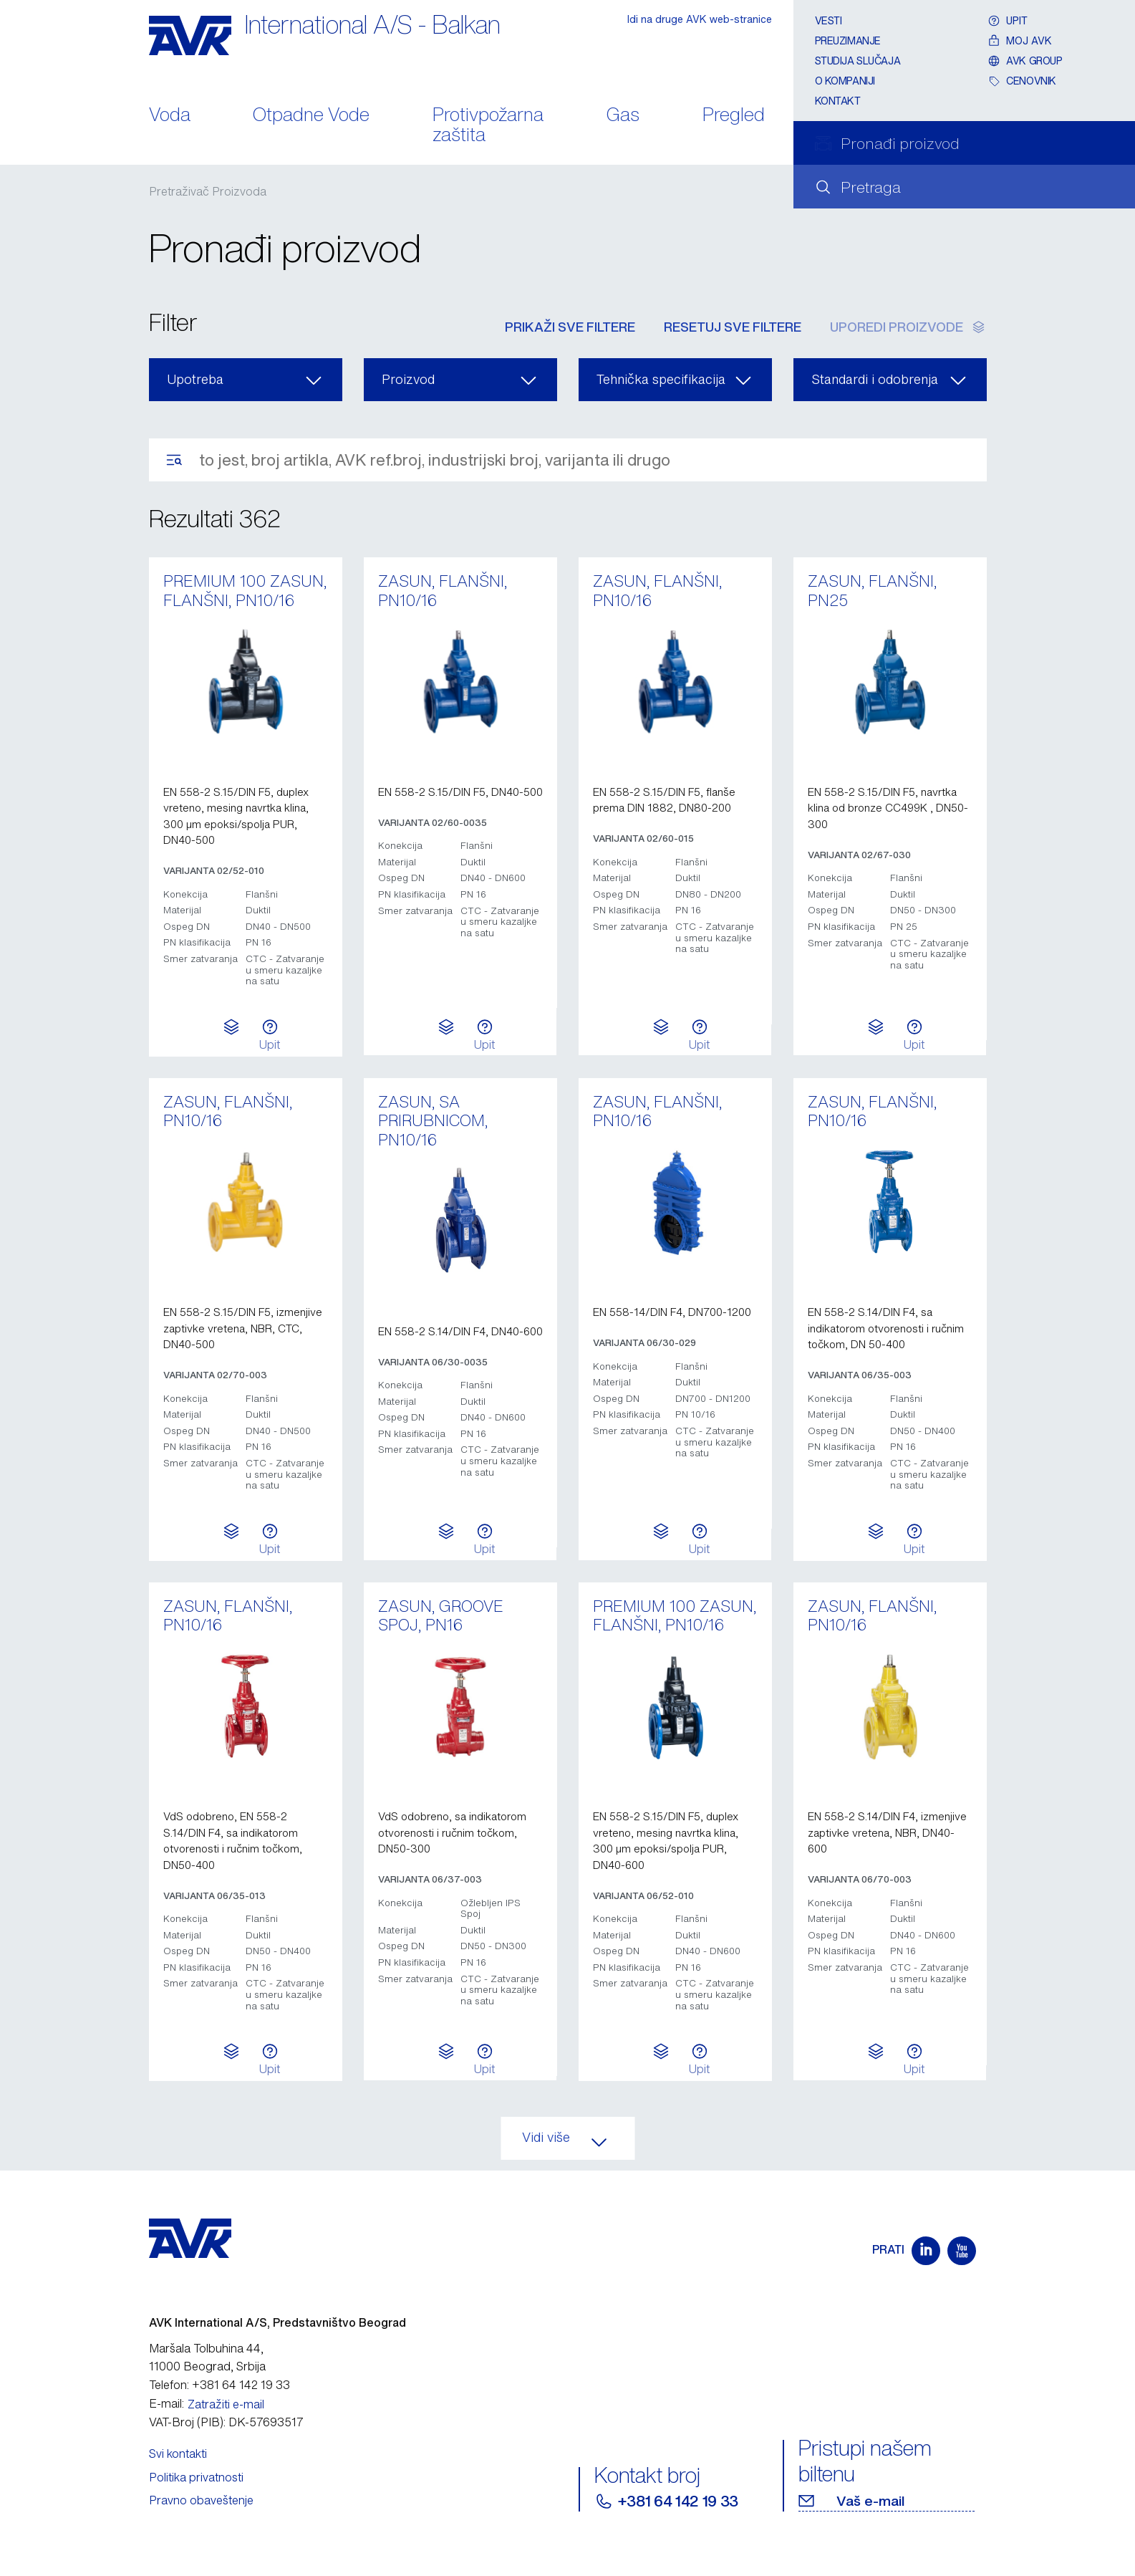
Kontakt (838, 100)
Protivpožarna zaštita (488, 126)
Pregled (733, 116)
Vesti (828, 20)
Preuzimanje (848, 40)
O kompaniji (845, 80)
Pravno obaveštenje (201, 2500)
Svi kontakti (178, 2453)
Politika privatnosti (196, 2477)
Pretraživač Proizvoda (207, 191)
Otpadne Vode (311, 116)
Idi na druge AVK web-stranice (699, 19)
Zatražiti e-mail (226, 2404)
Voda (169, 116)
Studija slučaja (858, 60)
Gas (623, 116)
